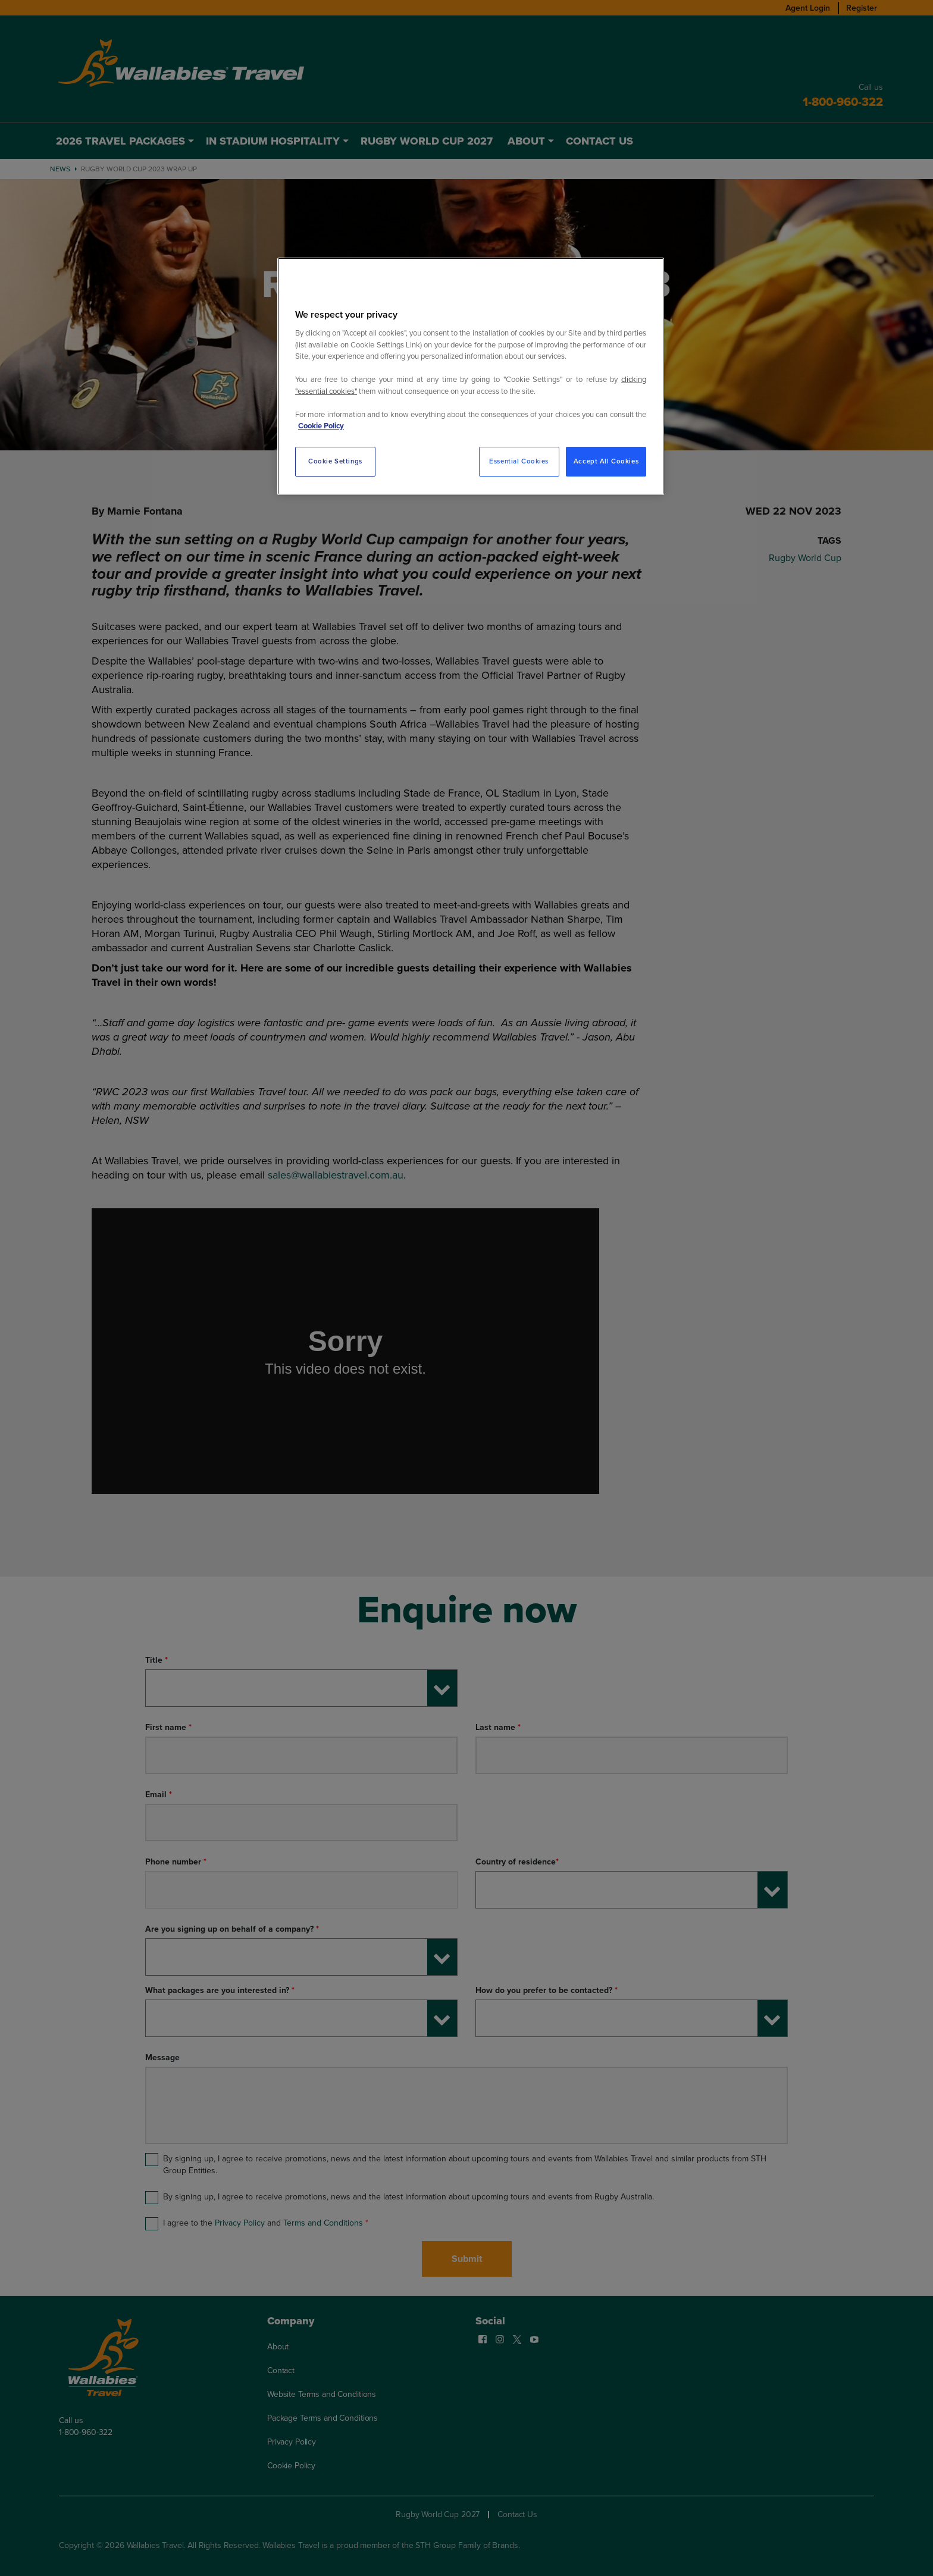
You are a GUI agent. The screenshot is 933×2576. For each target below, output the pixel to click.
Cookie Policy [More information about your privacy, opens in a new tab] (321, 425)
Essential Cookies (519, 461)
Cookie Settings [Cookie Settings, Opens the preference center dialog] (335, 461)
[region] (470, 376)
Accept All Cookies (606, 461)
